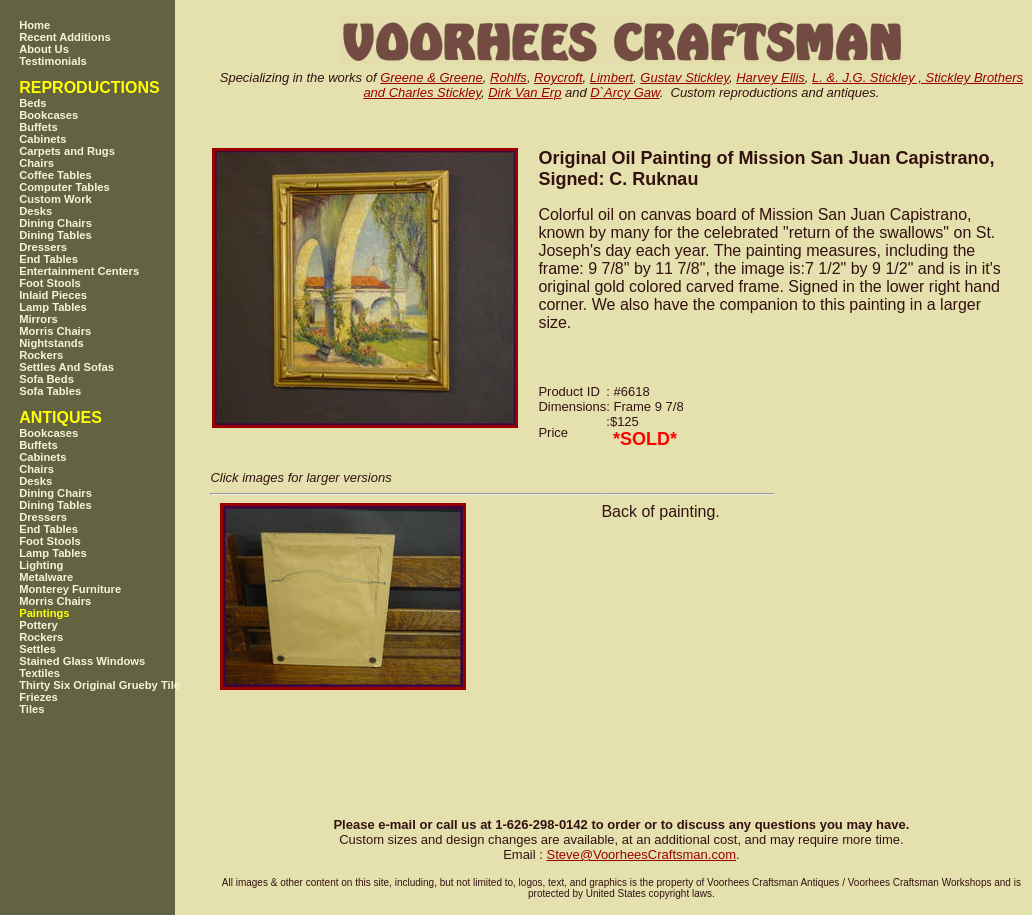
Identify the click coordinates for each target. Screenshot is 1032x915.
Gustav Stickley (684, 77)
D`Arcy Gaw (624, 92)
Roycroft (558, 77)
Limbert (611, 77)
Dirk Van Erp (524, 92)
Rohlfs (508, 77)
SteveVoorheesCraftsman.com (641, 854)
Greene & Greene (431, 77)
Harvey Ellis (770, 77)
